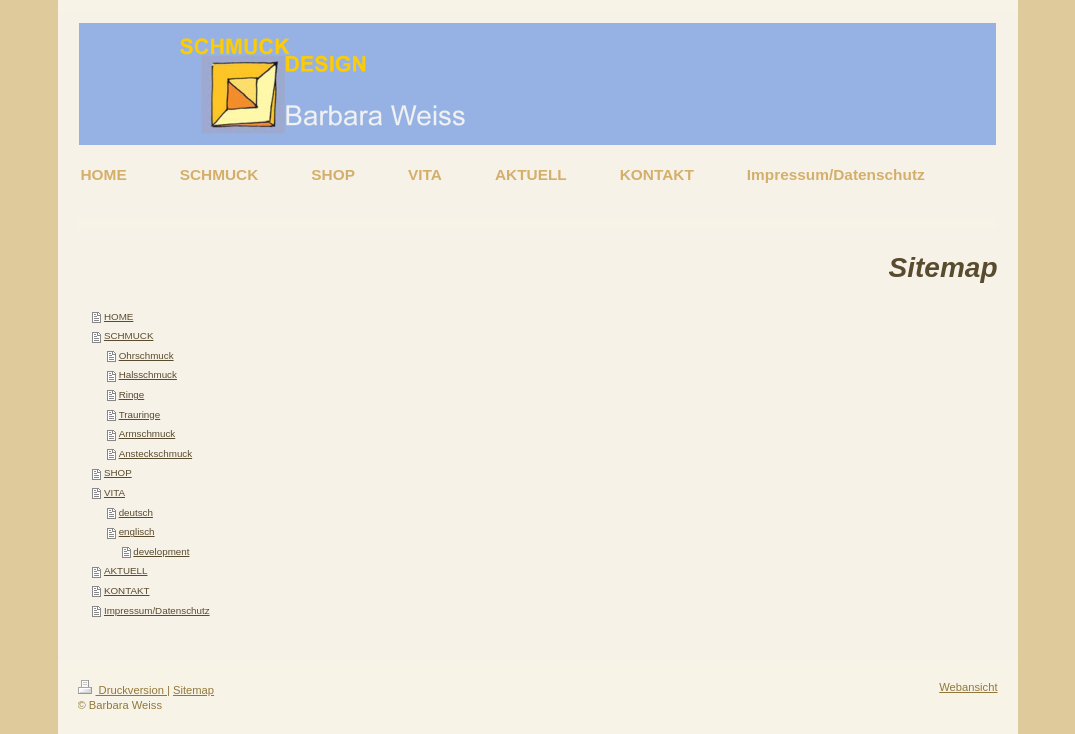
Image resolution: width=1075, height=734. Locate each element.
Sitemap (193, 690)
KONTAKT (127, 590)
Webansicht (968, 687)
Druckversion (123, 690)
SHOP (118, 472)
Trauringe (140, 414)
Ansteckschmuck (156, 453)
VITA (114, 492)
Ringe (132, 394)
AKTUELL (126, 570)
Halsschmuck (148, 374)
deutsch (136, 512)
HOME (118, 316)
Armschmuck (147, 433)
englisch (137, 531)
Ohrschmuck (146, 355)
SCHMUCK (129, 335)
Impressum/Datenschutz (157, 610)
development (161, 551)
